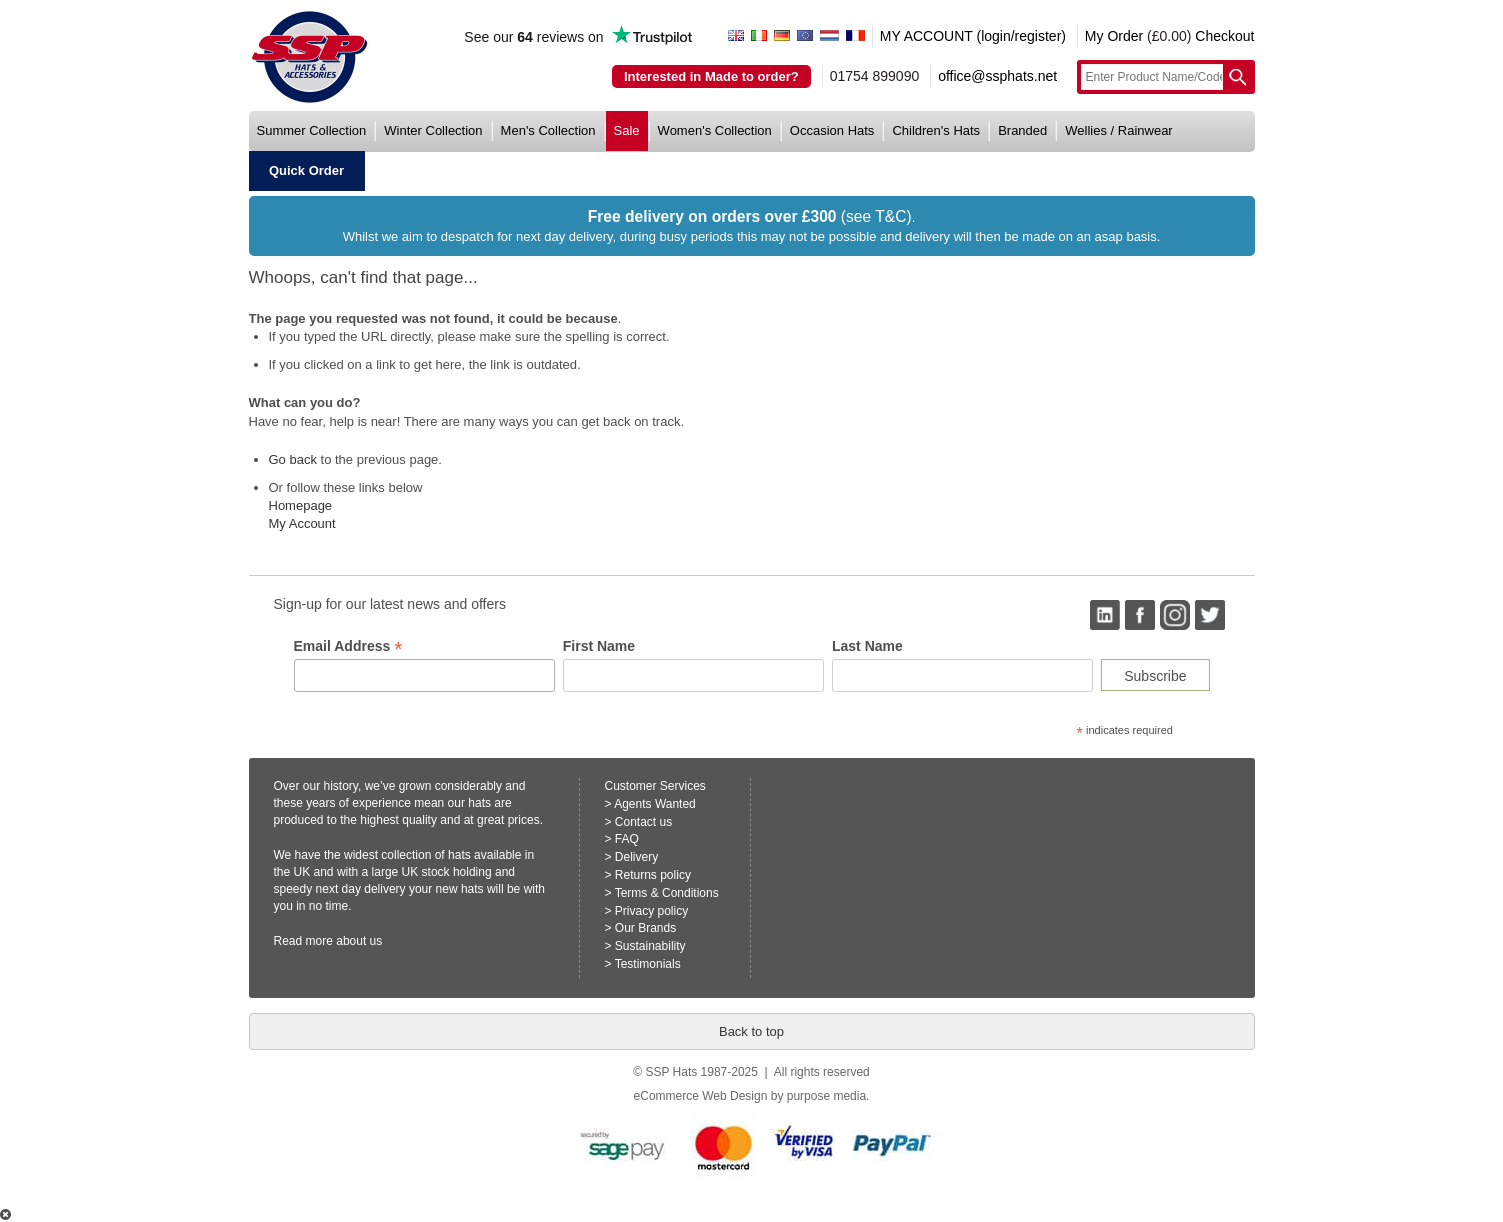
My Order (1114, 36)
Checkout (1224, 36)
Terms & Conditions (667, 893)
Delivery (636, 857)
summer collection (312, 130)
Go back (293, 459)
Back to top (751, 1031)
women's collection (715, 130)
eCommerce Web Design (701, 1096)
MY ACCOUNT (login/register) (973, 36)
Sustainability (650, 946)
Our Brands (645, 928)
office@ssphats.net (997, 76)
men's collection (548, 130)
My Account (302, 523)
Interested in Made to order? (711, 76)
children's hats (936, 130)
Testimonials (648, 964)
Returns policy (653, 875)
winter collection (433, 130)
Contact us (643, 822)
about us (359, 941)
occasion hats (832, 130)
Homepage (301, 505)
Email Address (348, 646)
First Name (599, 646)
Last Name (867, 646)
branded (1022, 130)
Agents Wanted (655, 804)
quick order (306, 170)
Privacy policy (651, 911)
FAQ (627, 839)
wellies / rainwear (1118, 130)
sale (627, 130)
